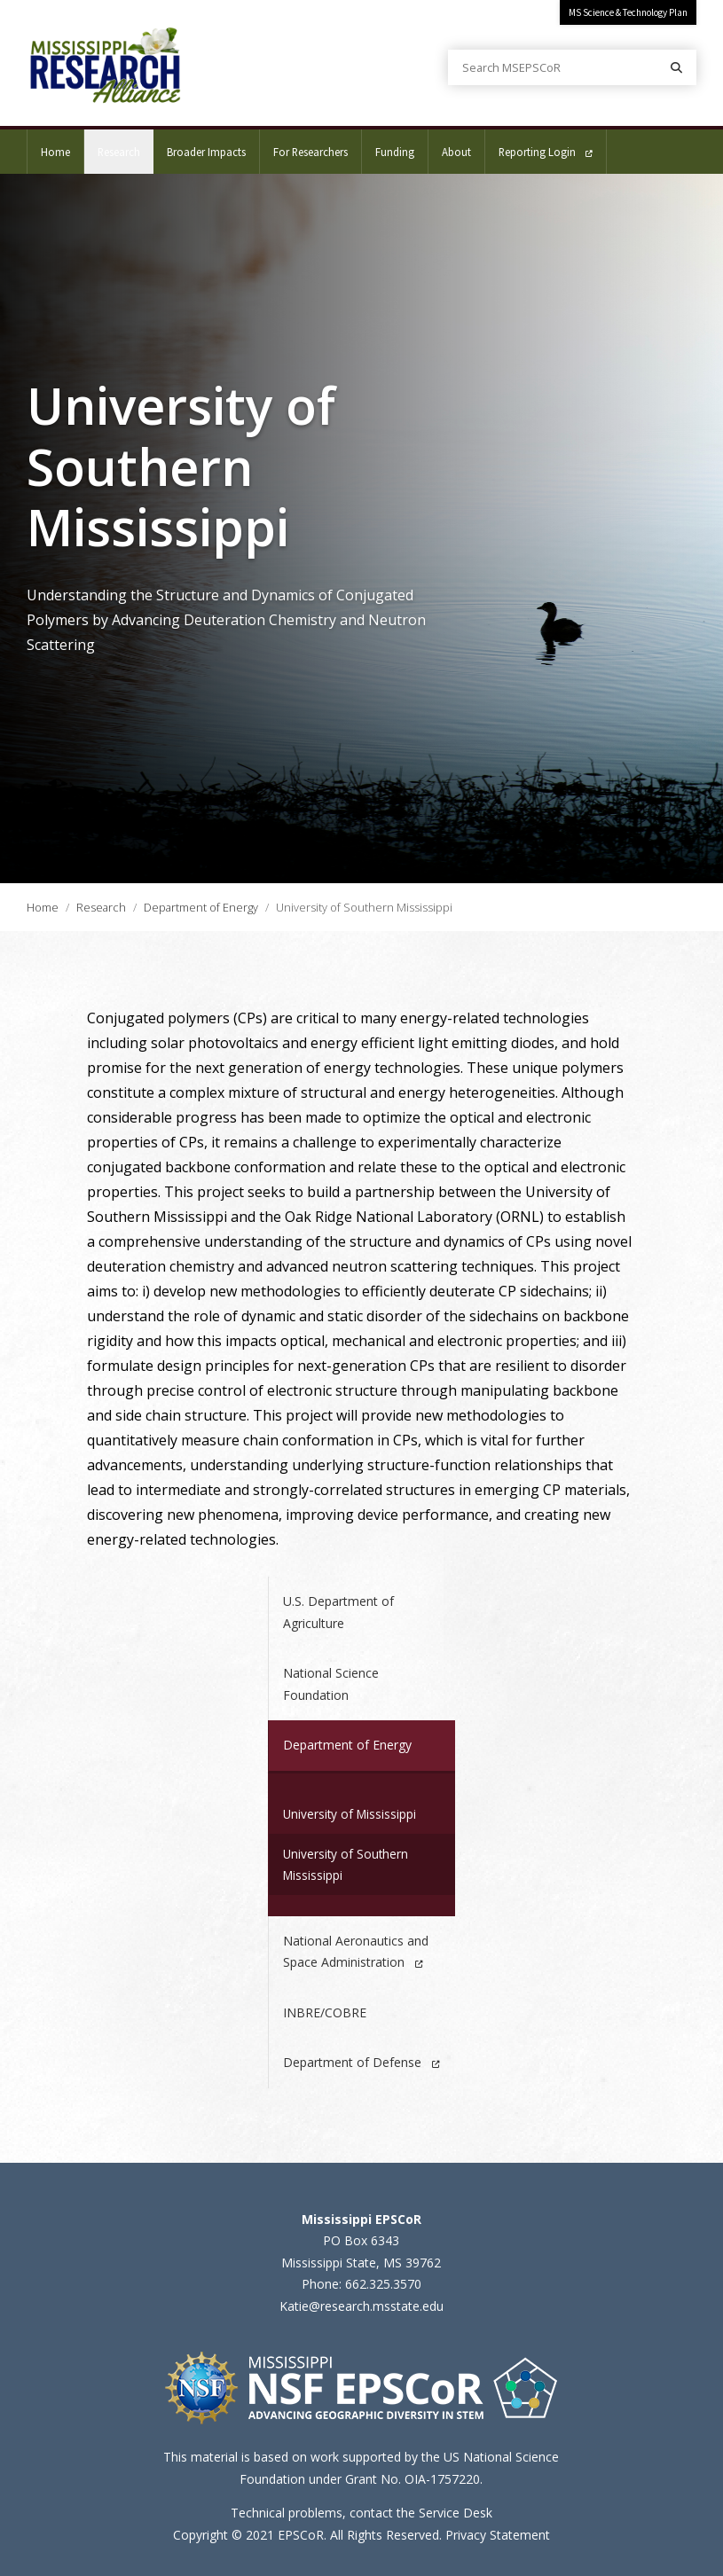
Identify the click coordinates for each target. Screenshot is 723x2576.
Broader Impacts (206, 152)
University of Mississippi (349, 1813)
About (456, 152)
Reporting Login (546, 152)
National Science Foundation (331, 1683)
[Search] (676, 67)
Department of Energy (201, 907)
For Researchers (310, 152)
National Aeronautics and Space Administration (355, 1951)
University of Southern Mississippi (345, 1864)
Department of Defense (361, 2062)
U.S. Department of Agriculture (338, 1612)
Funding (394, 152)
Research (125, 144)
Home (55, 152)
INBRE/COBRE (324, 2012)
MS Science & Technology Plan (628, 12)
